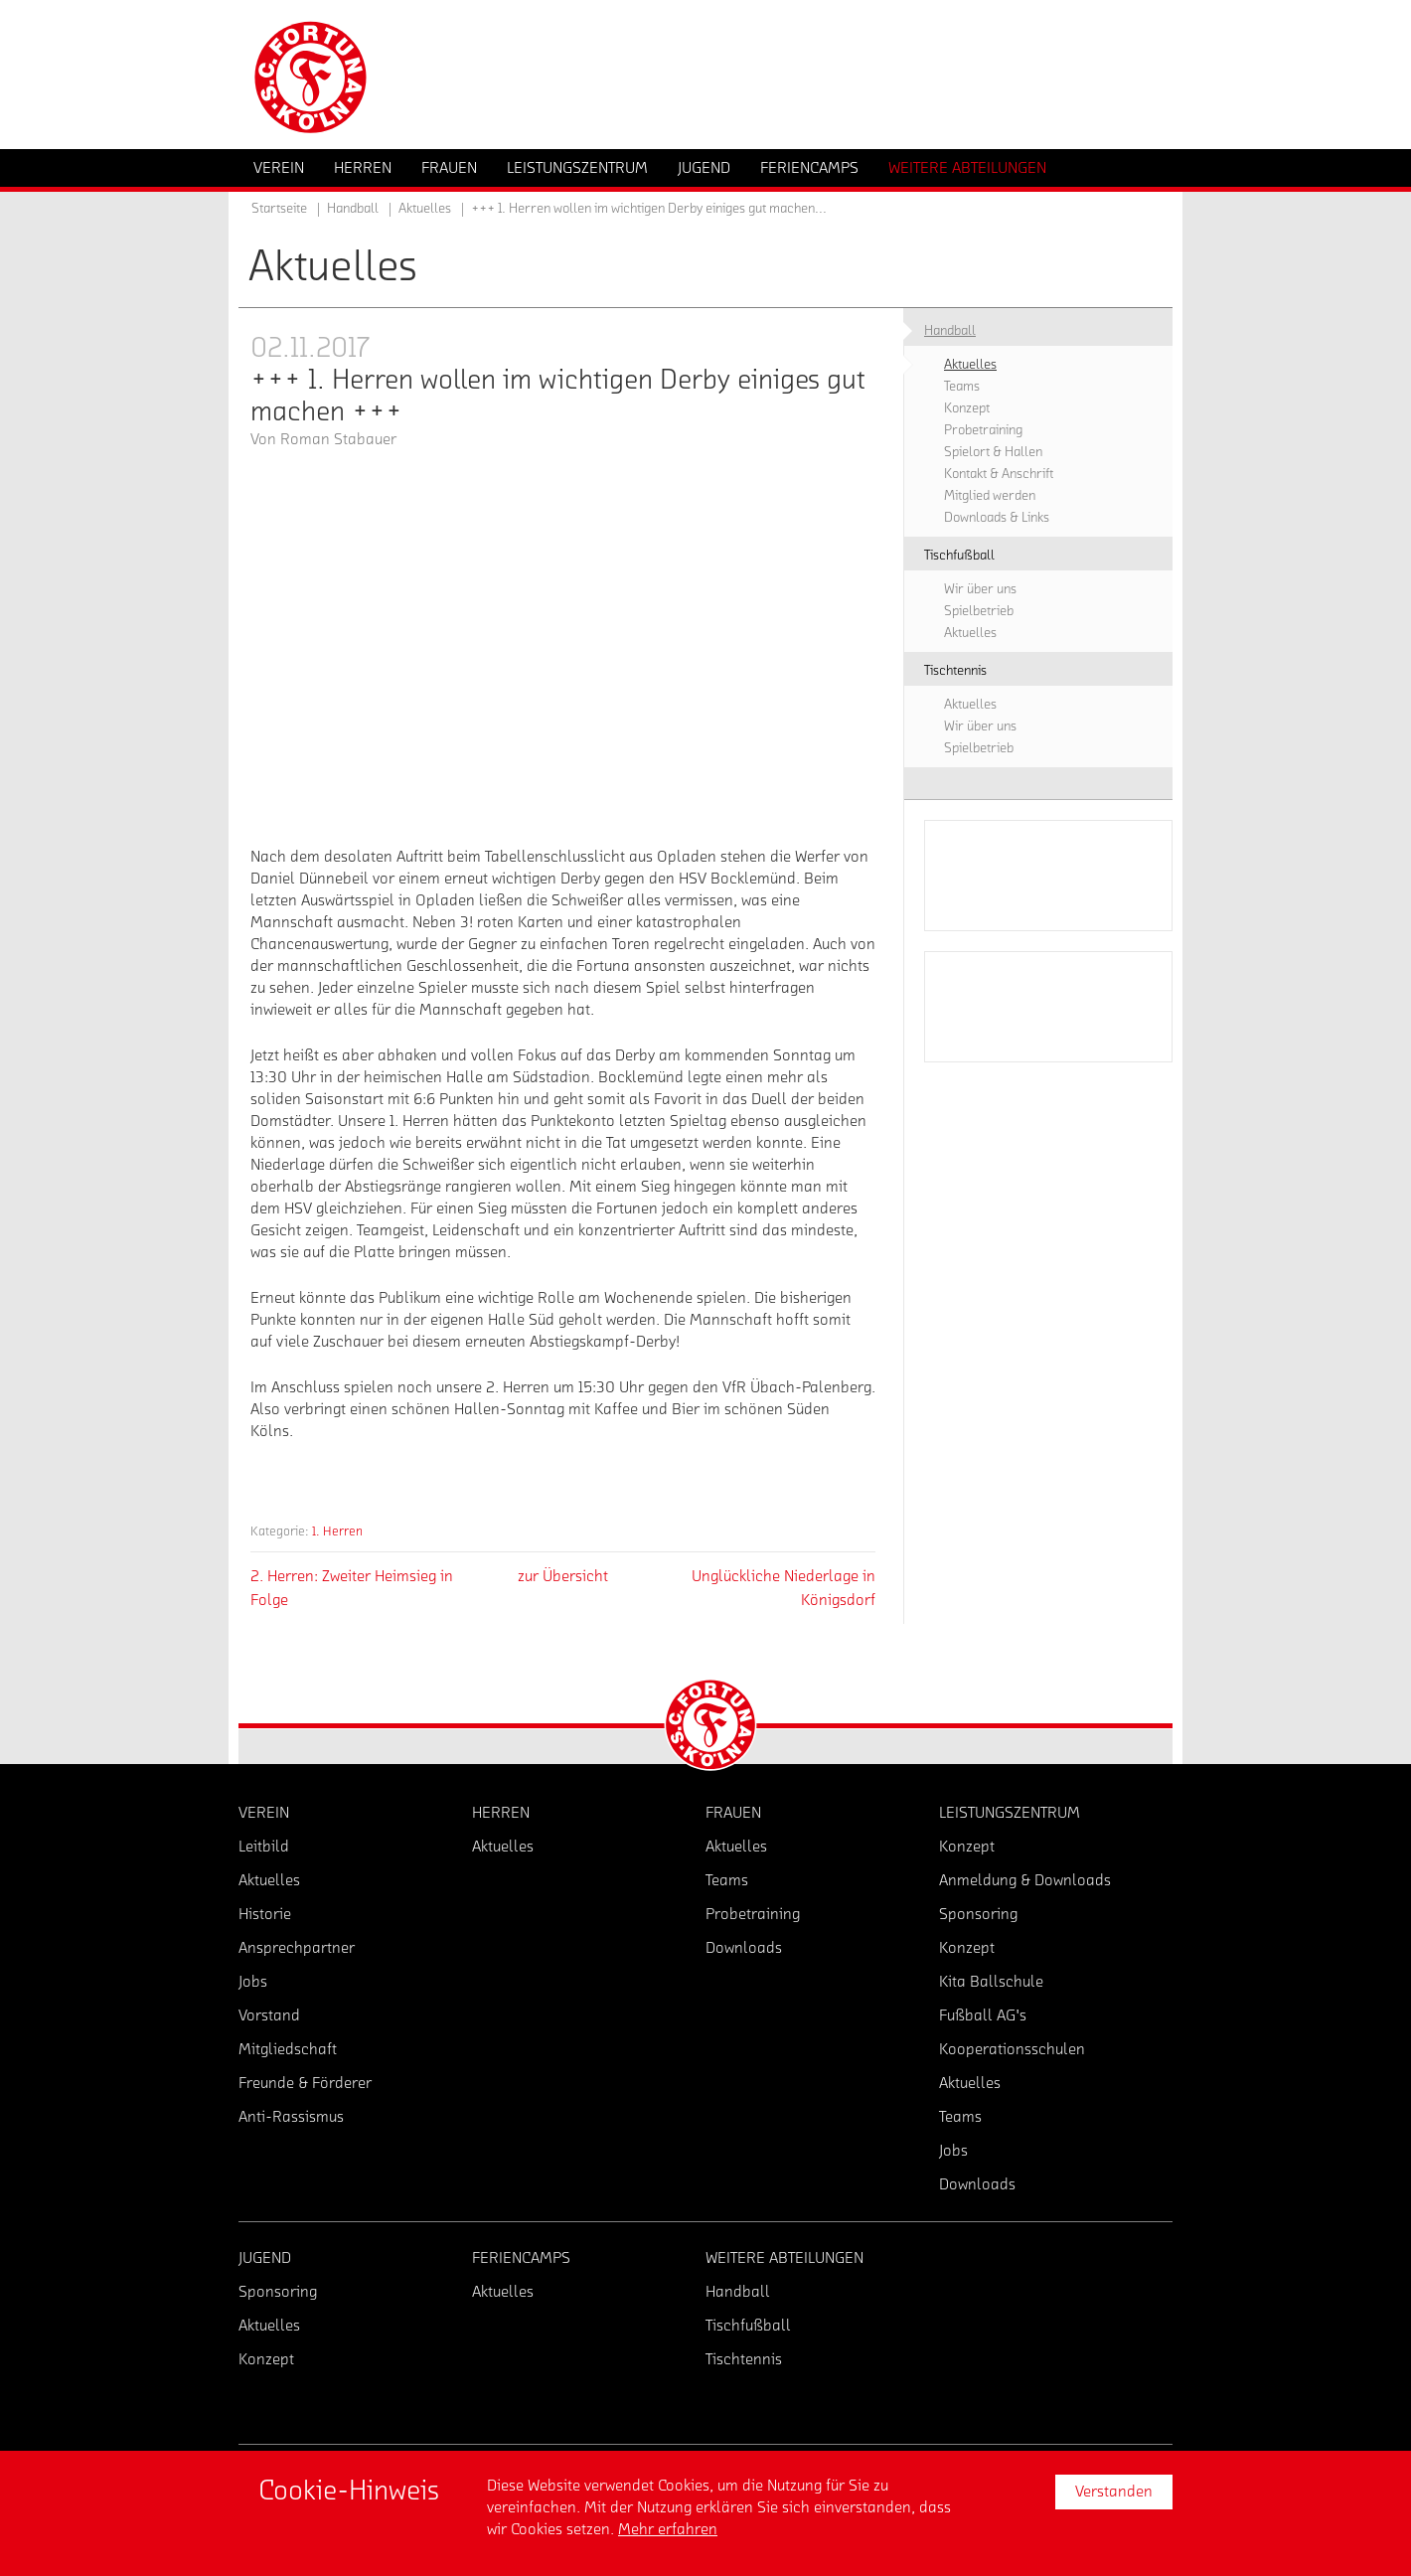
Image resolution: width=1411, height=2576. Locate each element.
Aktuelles (424, 209)
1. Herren (337, 1531)
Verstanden (1114, 2491)
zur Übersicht (563, 1576)
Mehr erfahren (667, 2529)
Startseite (279, 209)
